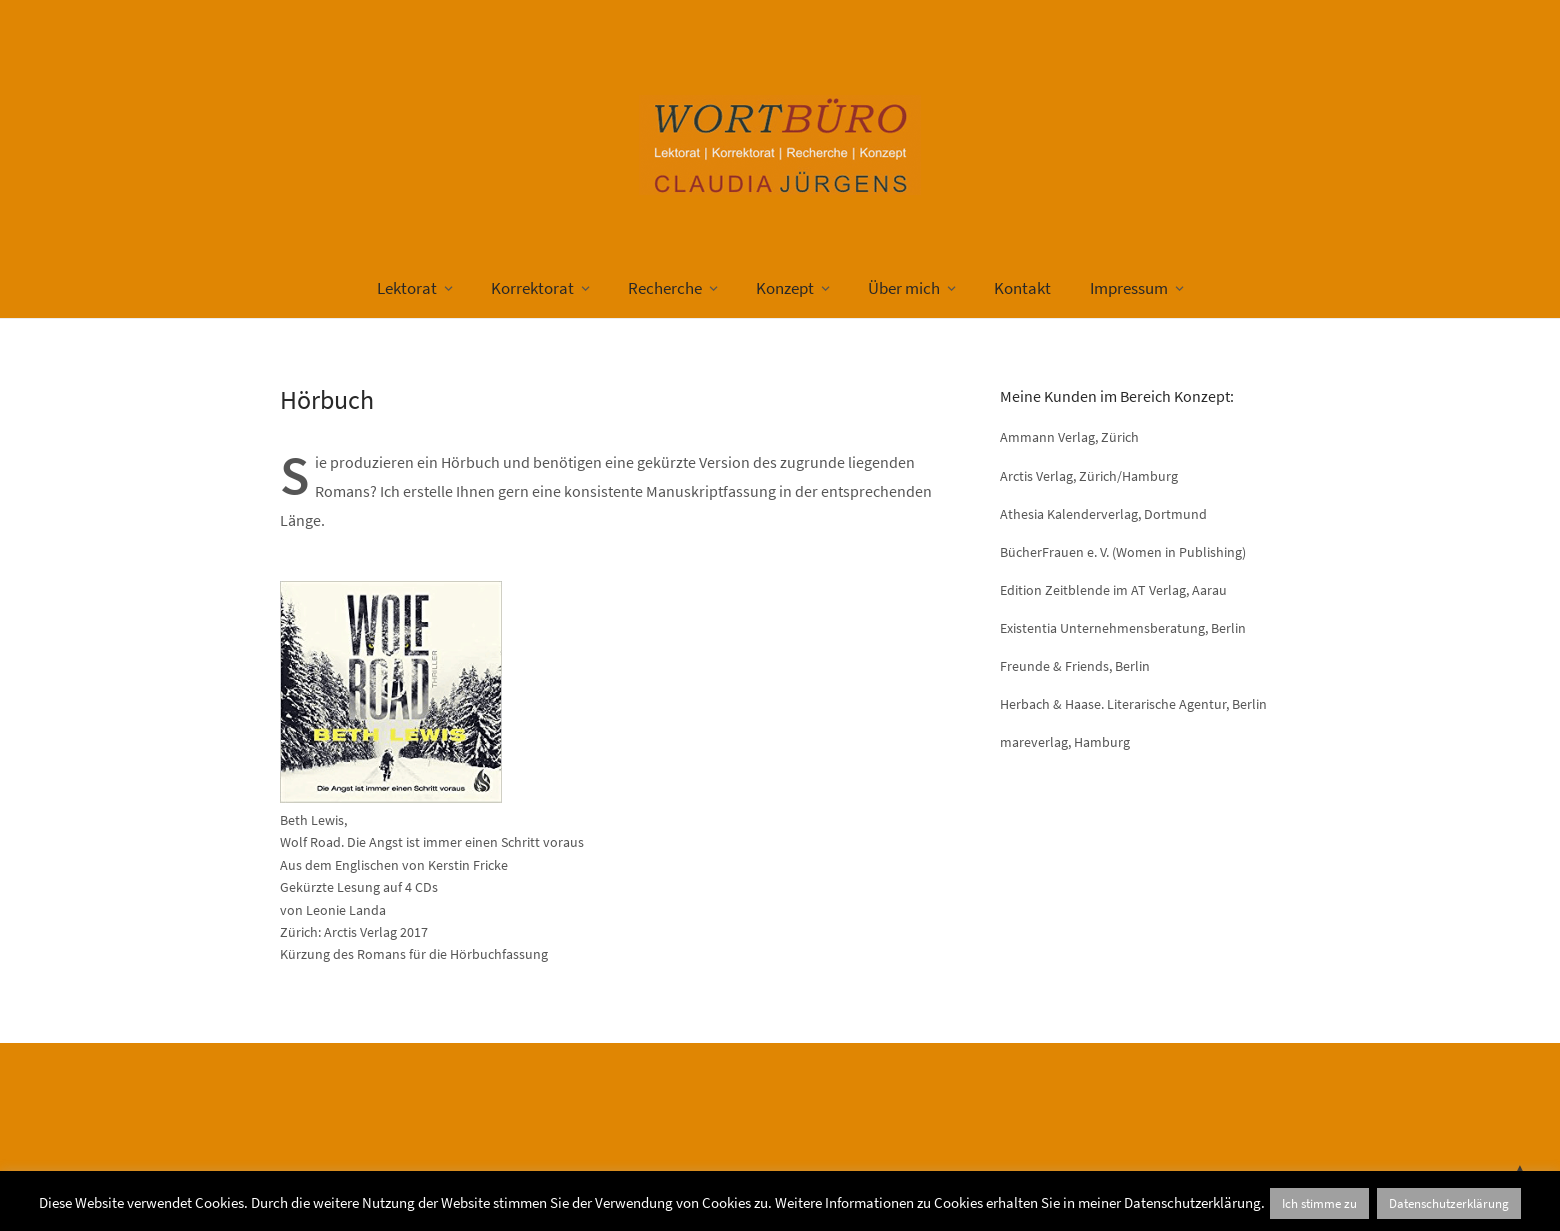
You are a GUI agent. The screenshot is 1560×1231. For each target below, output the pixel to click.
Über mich (904, 288)
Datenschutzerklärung (1449, 1203)
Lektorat (407, 288)
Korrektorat (532, 288)
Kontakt (1022, 288)
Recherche (665, 288)
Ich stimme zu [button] (1319, 1203)
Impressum (1129, 288)
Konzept (785, 288)
